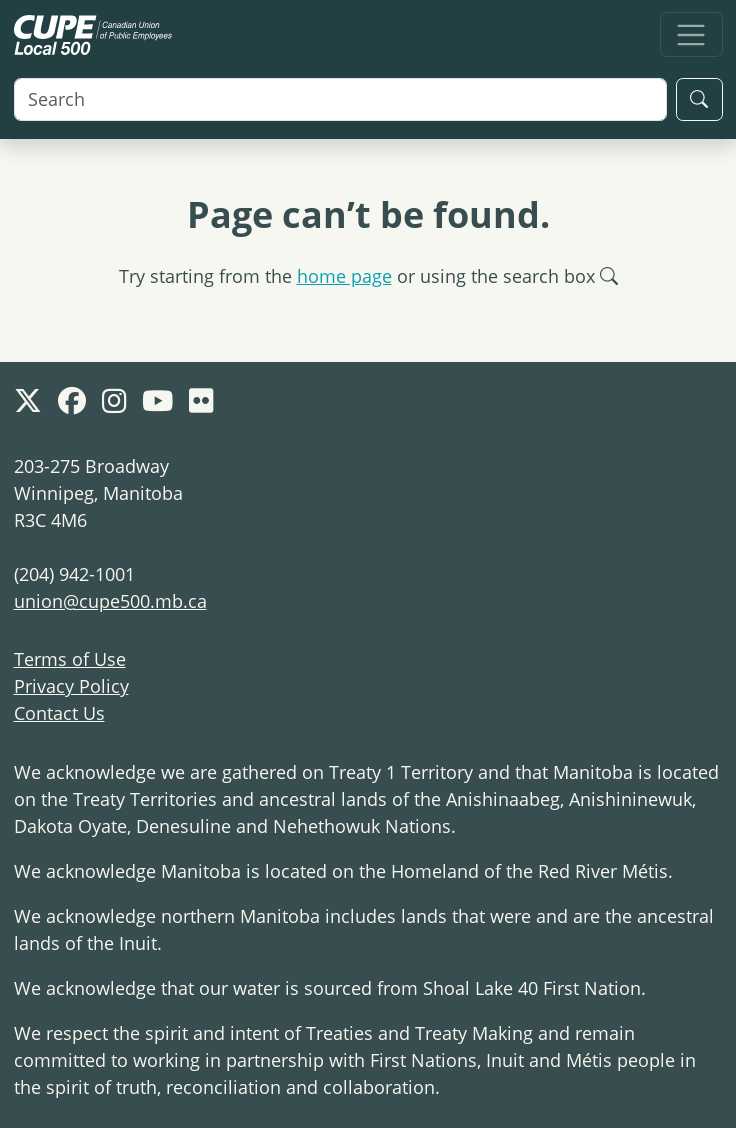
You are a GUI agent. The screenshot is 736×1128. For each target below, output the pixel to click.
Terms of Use (70, 659)
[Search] (340, 99)
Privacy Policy (71, 686)
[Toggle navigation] (691, 34)
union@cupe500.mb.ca (110, 601)
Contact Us (59, 713)
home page (344, 276)
